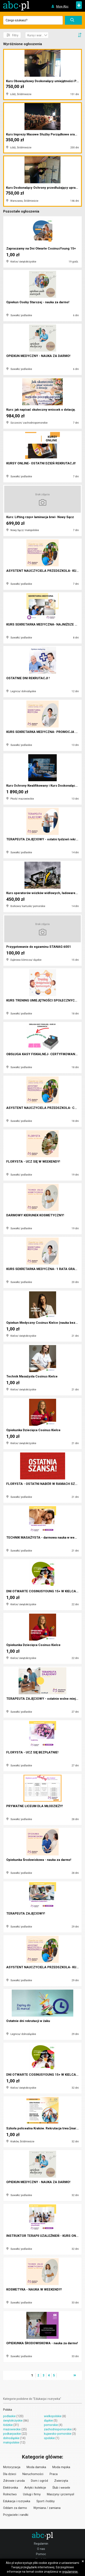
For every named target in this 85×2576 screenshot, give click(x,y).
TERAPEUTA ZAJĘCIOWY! (25, 1913)
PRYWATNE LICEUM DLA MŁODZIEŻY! (34, 1806)
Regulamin (41, 2543)
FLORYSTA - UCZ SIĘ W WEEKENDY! (33, 1161)
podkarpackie (12, 2433)
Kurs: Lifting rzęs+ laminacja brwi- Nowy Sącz (40, 517)
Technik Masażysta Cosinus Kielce (32, 1376)
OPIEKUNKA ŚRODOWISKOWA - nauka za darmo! (42, 2343)
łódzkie (8, 2425)
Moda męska (61, 2467)
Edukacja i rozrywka (16, 2501)
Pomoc (41, 2554)
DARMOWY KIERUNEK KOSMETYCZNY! (35, 1215)
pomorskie (51, 2425)
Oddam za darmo (15, 2508)
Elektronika (10, 2487)
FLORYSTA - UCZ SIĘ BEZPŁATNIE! (32, 1752)
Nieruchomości (32, 2474)
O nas (41, 2549)
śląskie (48, 2420)
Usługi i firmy (32, 2494)
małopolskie (11, 2442)
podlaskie (9, 2416)
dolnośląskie (11, 2438)
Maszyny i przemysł (60, 2494)
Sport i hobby (45, 2501)
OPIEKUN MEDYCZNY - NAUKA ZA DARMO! (38, 356)
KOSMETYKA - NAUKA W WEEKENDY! (34, 2289)
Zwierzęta (61, 2481)
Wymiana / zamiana (47, 2508)
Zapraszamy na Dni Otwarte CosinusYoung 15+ (41, 248)
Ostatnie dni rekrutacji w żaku (28, 2021)
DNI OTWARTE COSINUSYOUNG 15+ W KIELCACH (43, 1591)
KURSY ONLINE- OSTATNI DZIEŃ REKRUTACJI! (41, 463)
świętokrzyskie (13, 2420)
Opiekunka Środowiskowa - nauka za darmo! (38, 1860)
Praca (54, 2474)
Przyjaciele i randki (15, 2515)
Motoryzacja (11, 2467)
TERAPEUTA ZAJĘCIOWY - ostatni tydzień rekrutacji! (45, 839)
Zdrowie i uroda (14, 2481)
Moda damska (36, 2467)
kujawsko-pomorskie (57, 2433)
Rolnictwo (10, 2494)
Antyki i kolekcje (35, 2487)
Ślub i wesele (61, 2487)
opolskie (49, 2438)
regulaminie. (70, 2571)
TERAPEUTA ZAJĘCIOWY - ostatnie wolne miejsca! (44, 1699)
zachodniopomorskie (58, 2429)
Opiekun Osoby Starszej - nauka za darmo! (37, 302)
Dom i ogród (39, 2481)
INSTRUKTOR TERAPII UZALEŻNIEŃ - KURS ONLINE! (45, 2236)
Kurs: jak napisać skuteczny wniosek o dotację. (41, 409)
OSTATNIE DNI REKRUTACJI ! (28, 678)
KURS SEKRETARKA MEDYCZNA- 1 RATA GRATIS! (43, 1269)
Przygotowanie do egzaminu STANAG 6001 (38, 947)
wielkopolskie (53, 2416)
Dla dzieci (9, 2474)
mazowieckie (12, 2429)
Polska (7, 2409)
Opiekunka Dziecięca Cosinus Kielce (33, 1430)
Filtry (12, 35)
